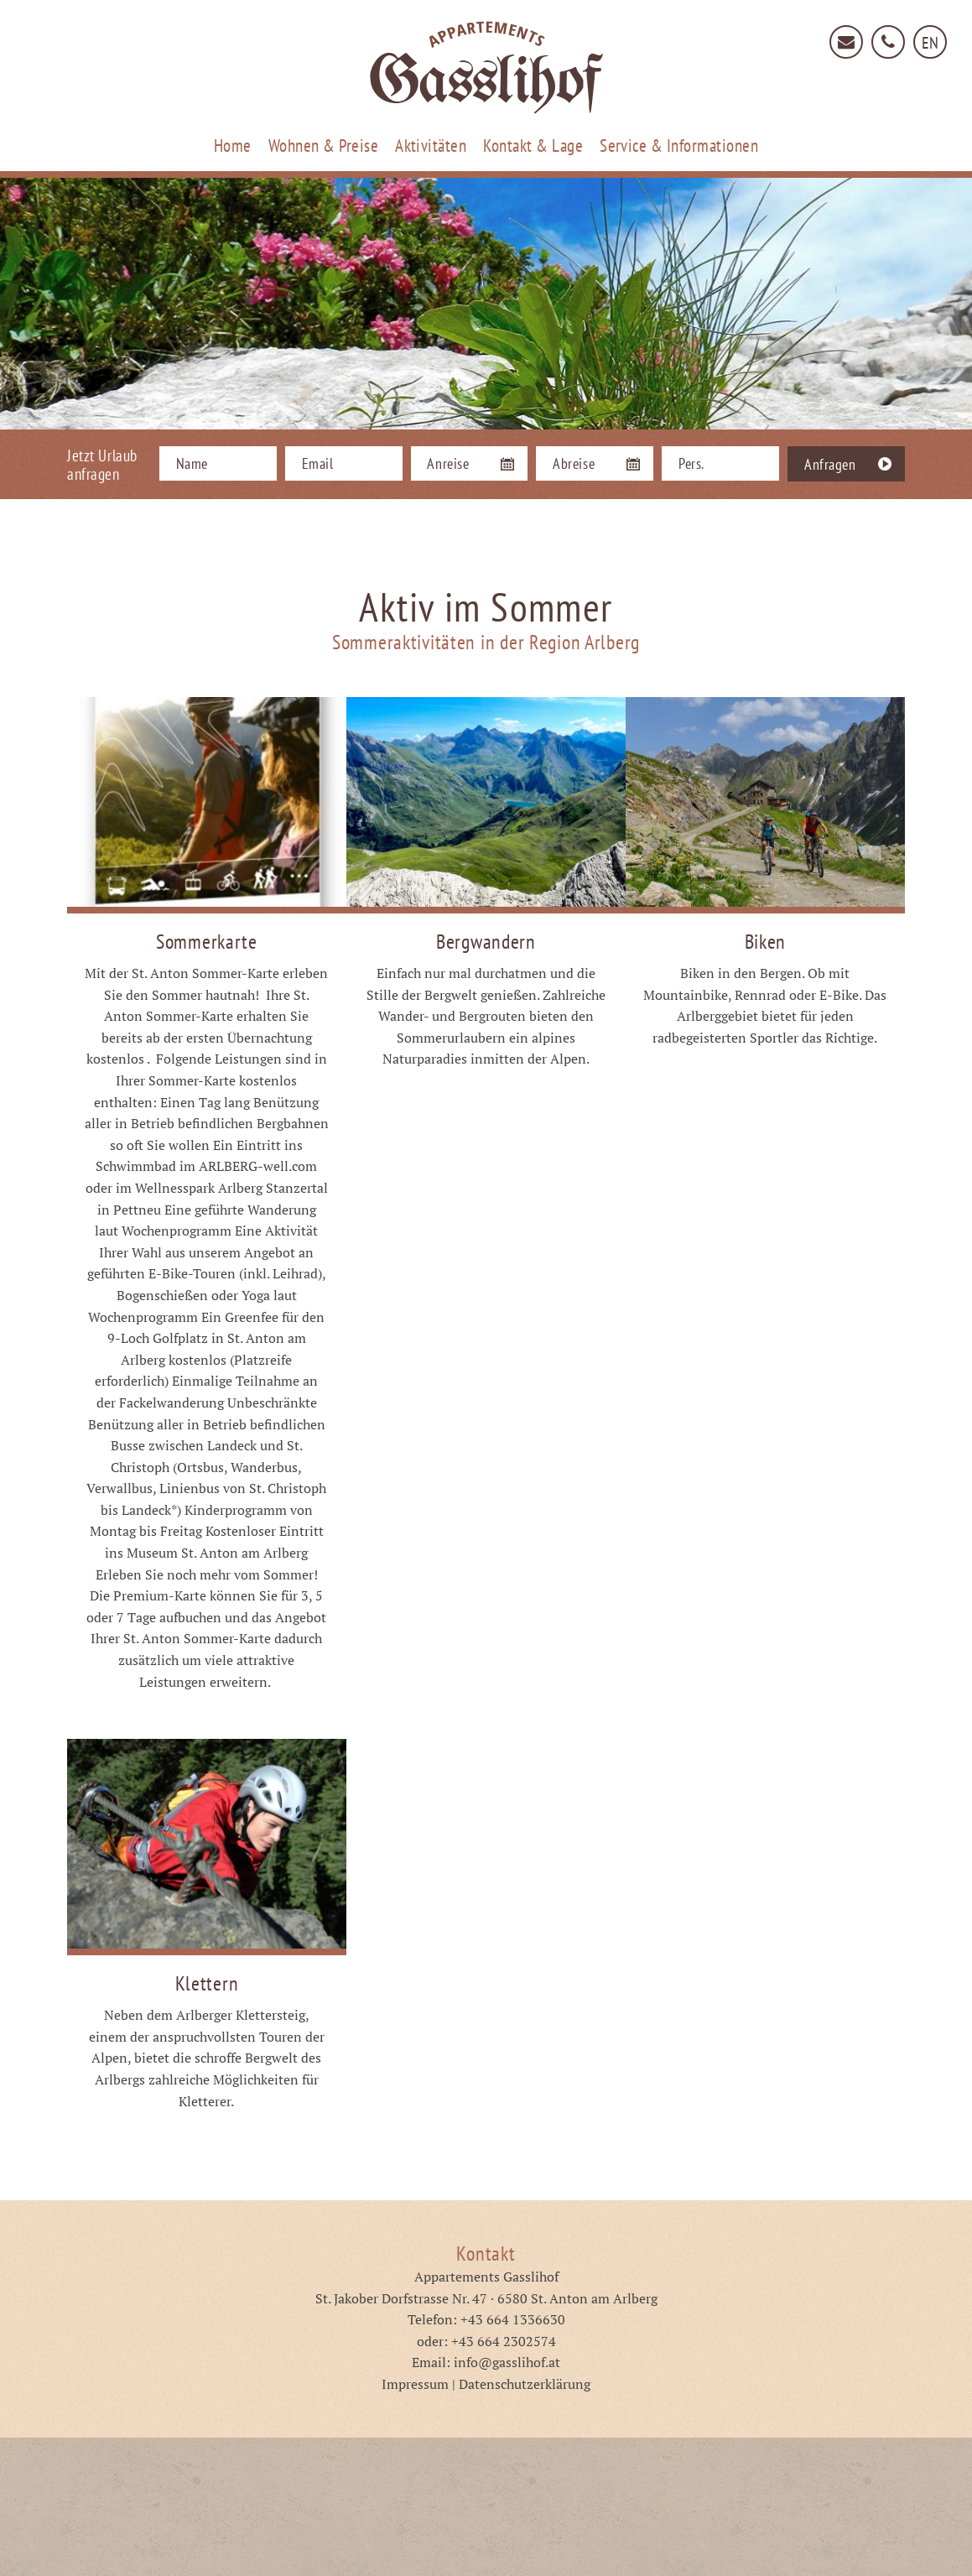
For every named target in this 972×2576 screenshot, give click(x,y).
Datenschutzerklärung (524, 2384)
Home (233, 145)
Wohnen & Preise (323, 145)
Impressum (415, 2384)
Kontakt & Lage (533, 145)
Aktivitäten (430, 145)
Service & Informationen (679, 145)
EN (930, 43)
